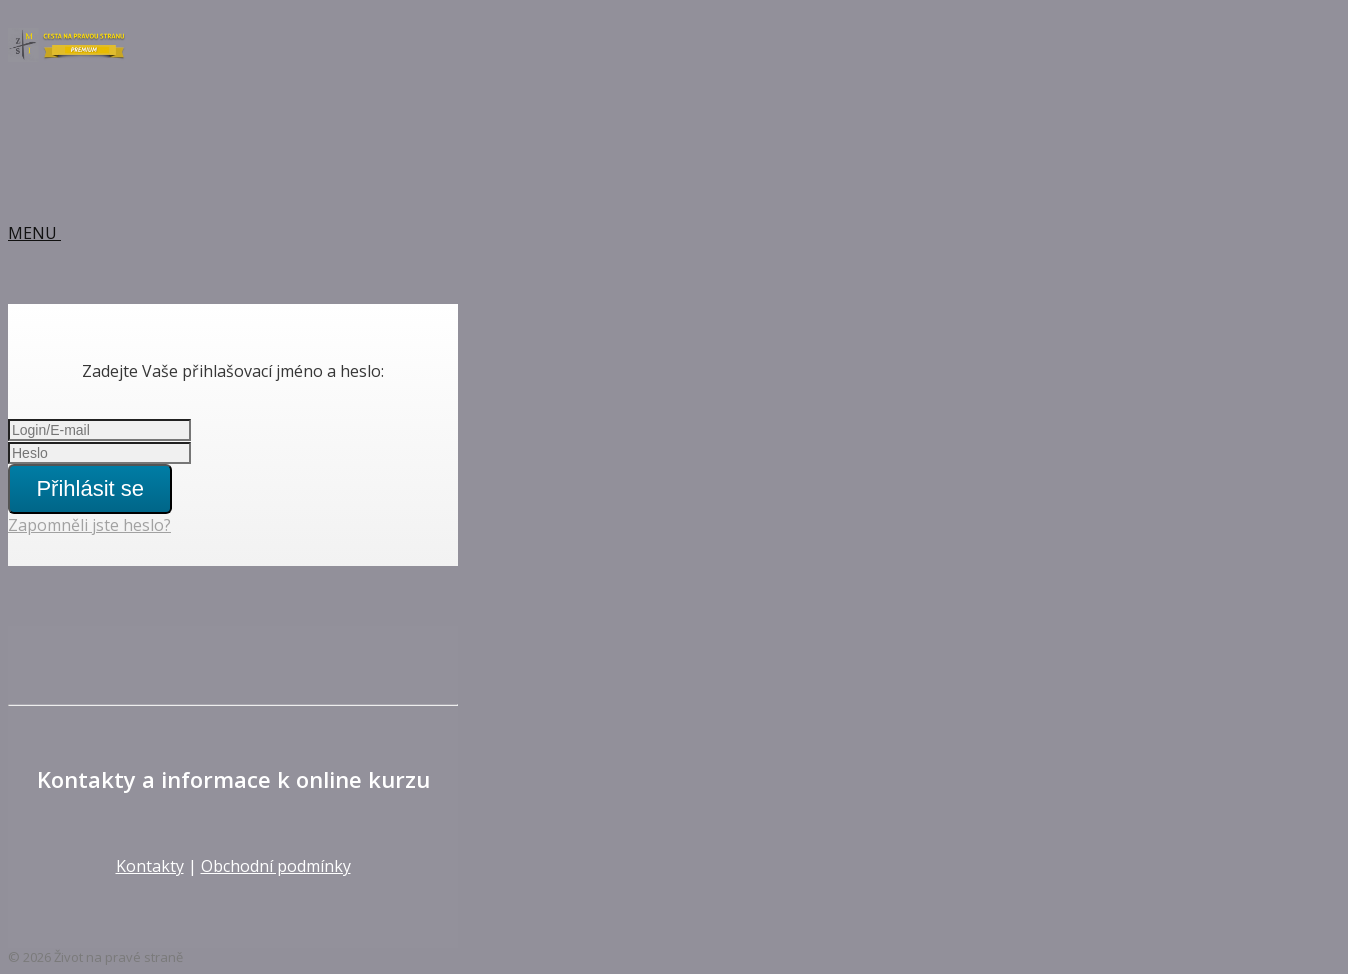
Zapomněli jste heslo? (89, 525)
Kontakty (150, 866)
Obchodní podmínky (276, 866)
